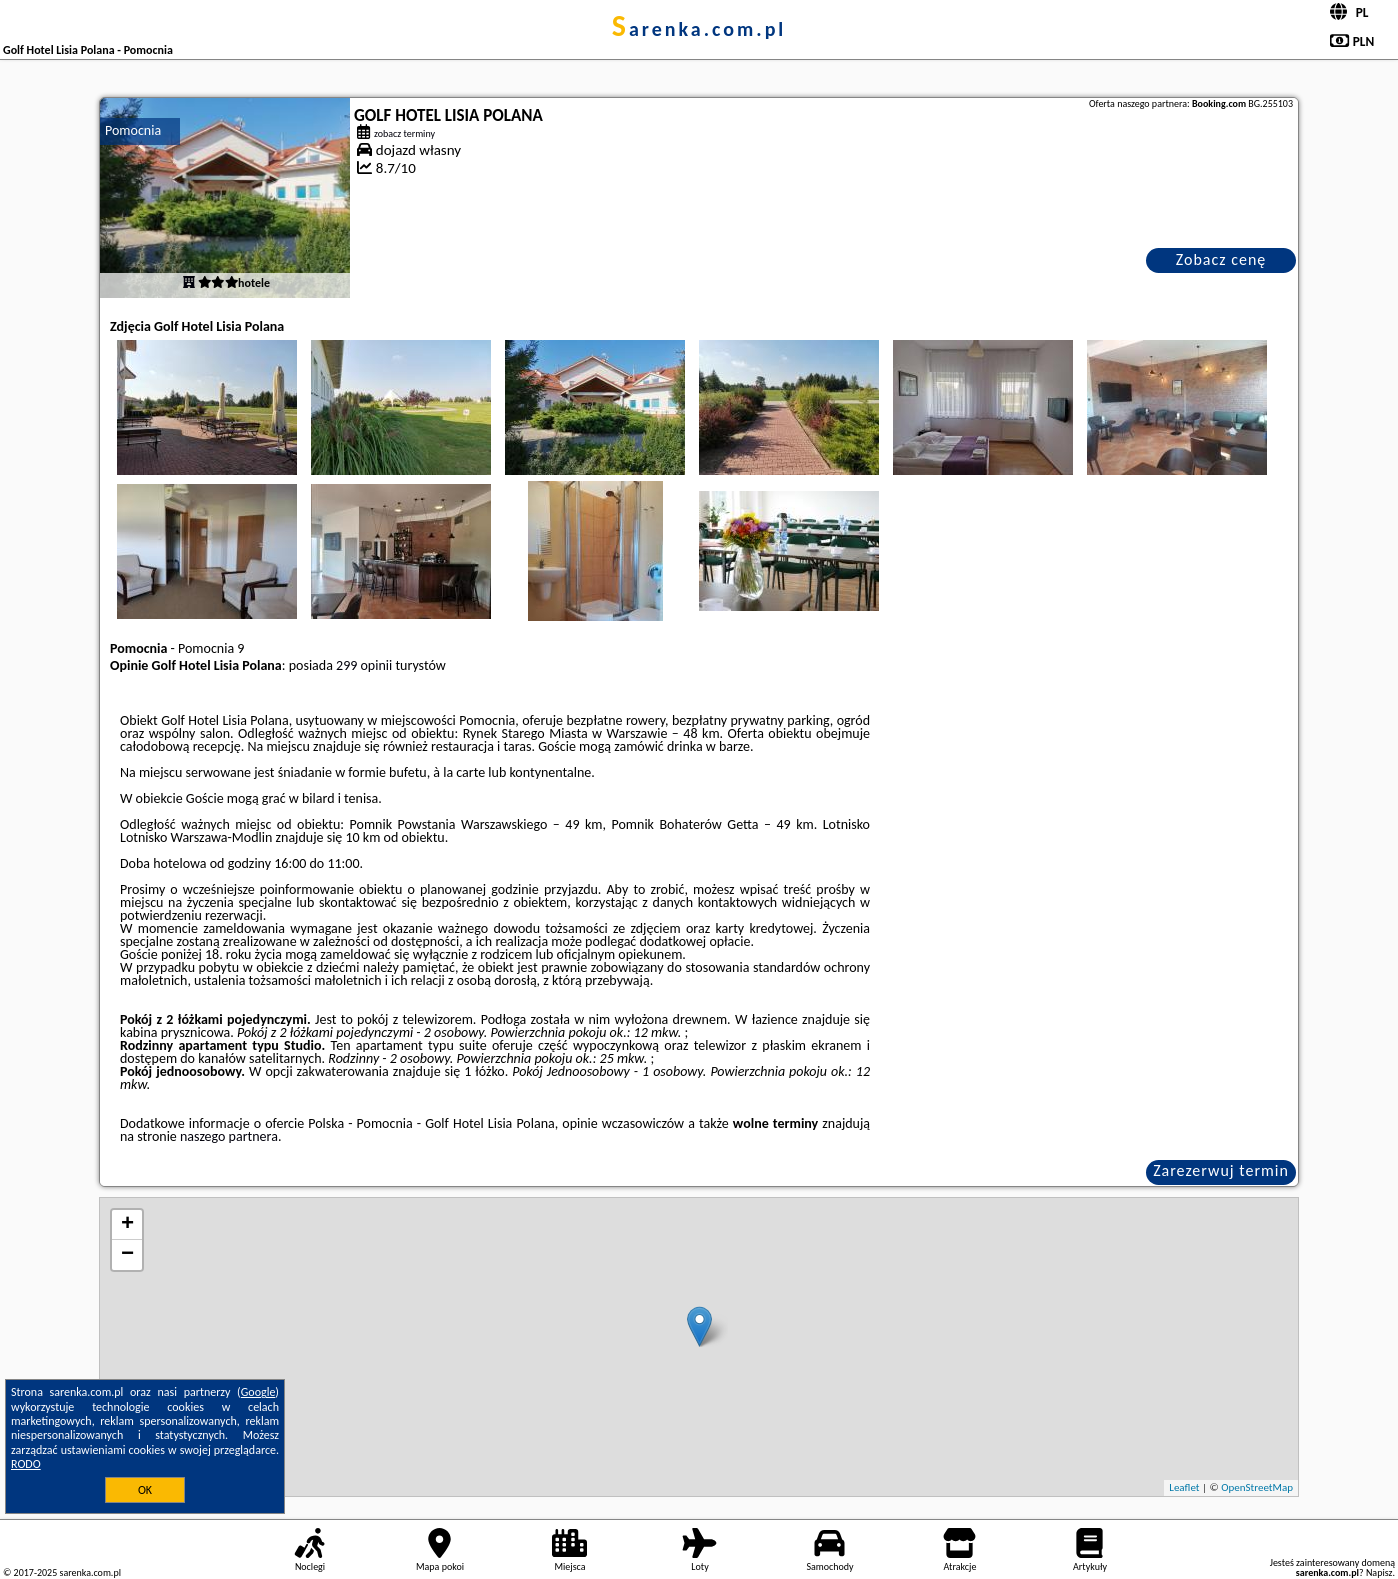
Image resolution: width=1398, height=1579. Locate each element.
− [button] (127, 1255)
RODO (26, 1464)
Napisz (1379, 1572)
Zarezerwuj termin (1221, 1170)
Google (258, 1392)
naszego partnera (229, 1136)
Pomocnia (133, 130)
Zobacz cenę (1221, 259)
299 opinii (364, 665)
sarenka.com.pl (699, 29)
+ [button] (127, 1225)
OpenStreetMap (1257, 1487)
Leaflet (1184, 1487)
